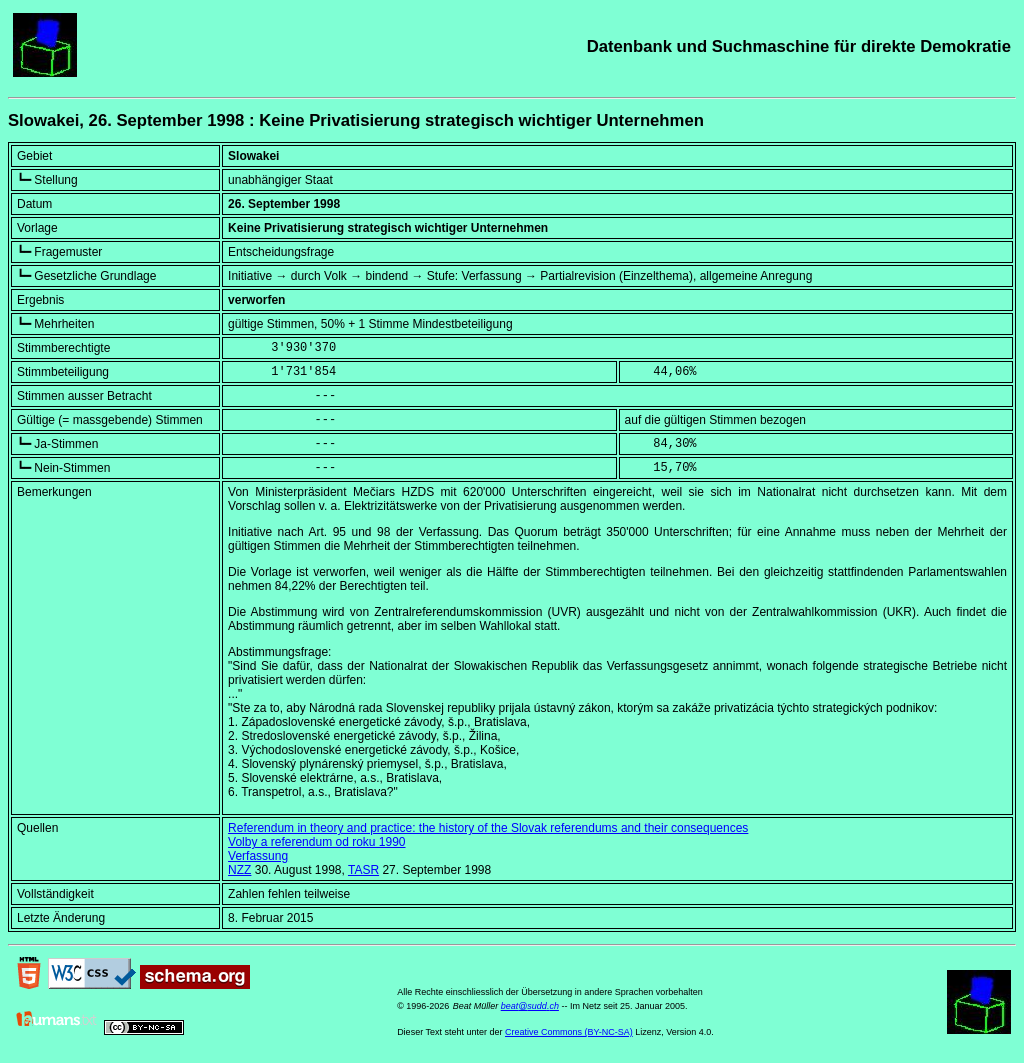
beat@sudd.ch (530, 1006)
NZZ (239, 870)
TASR (363, 870)
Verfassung (258, 856)
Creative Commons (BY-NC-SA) (569, 1032)
